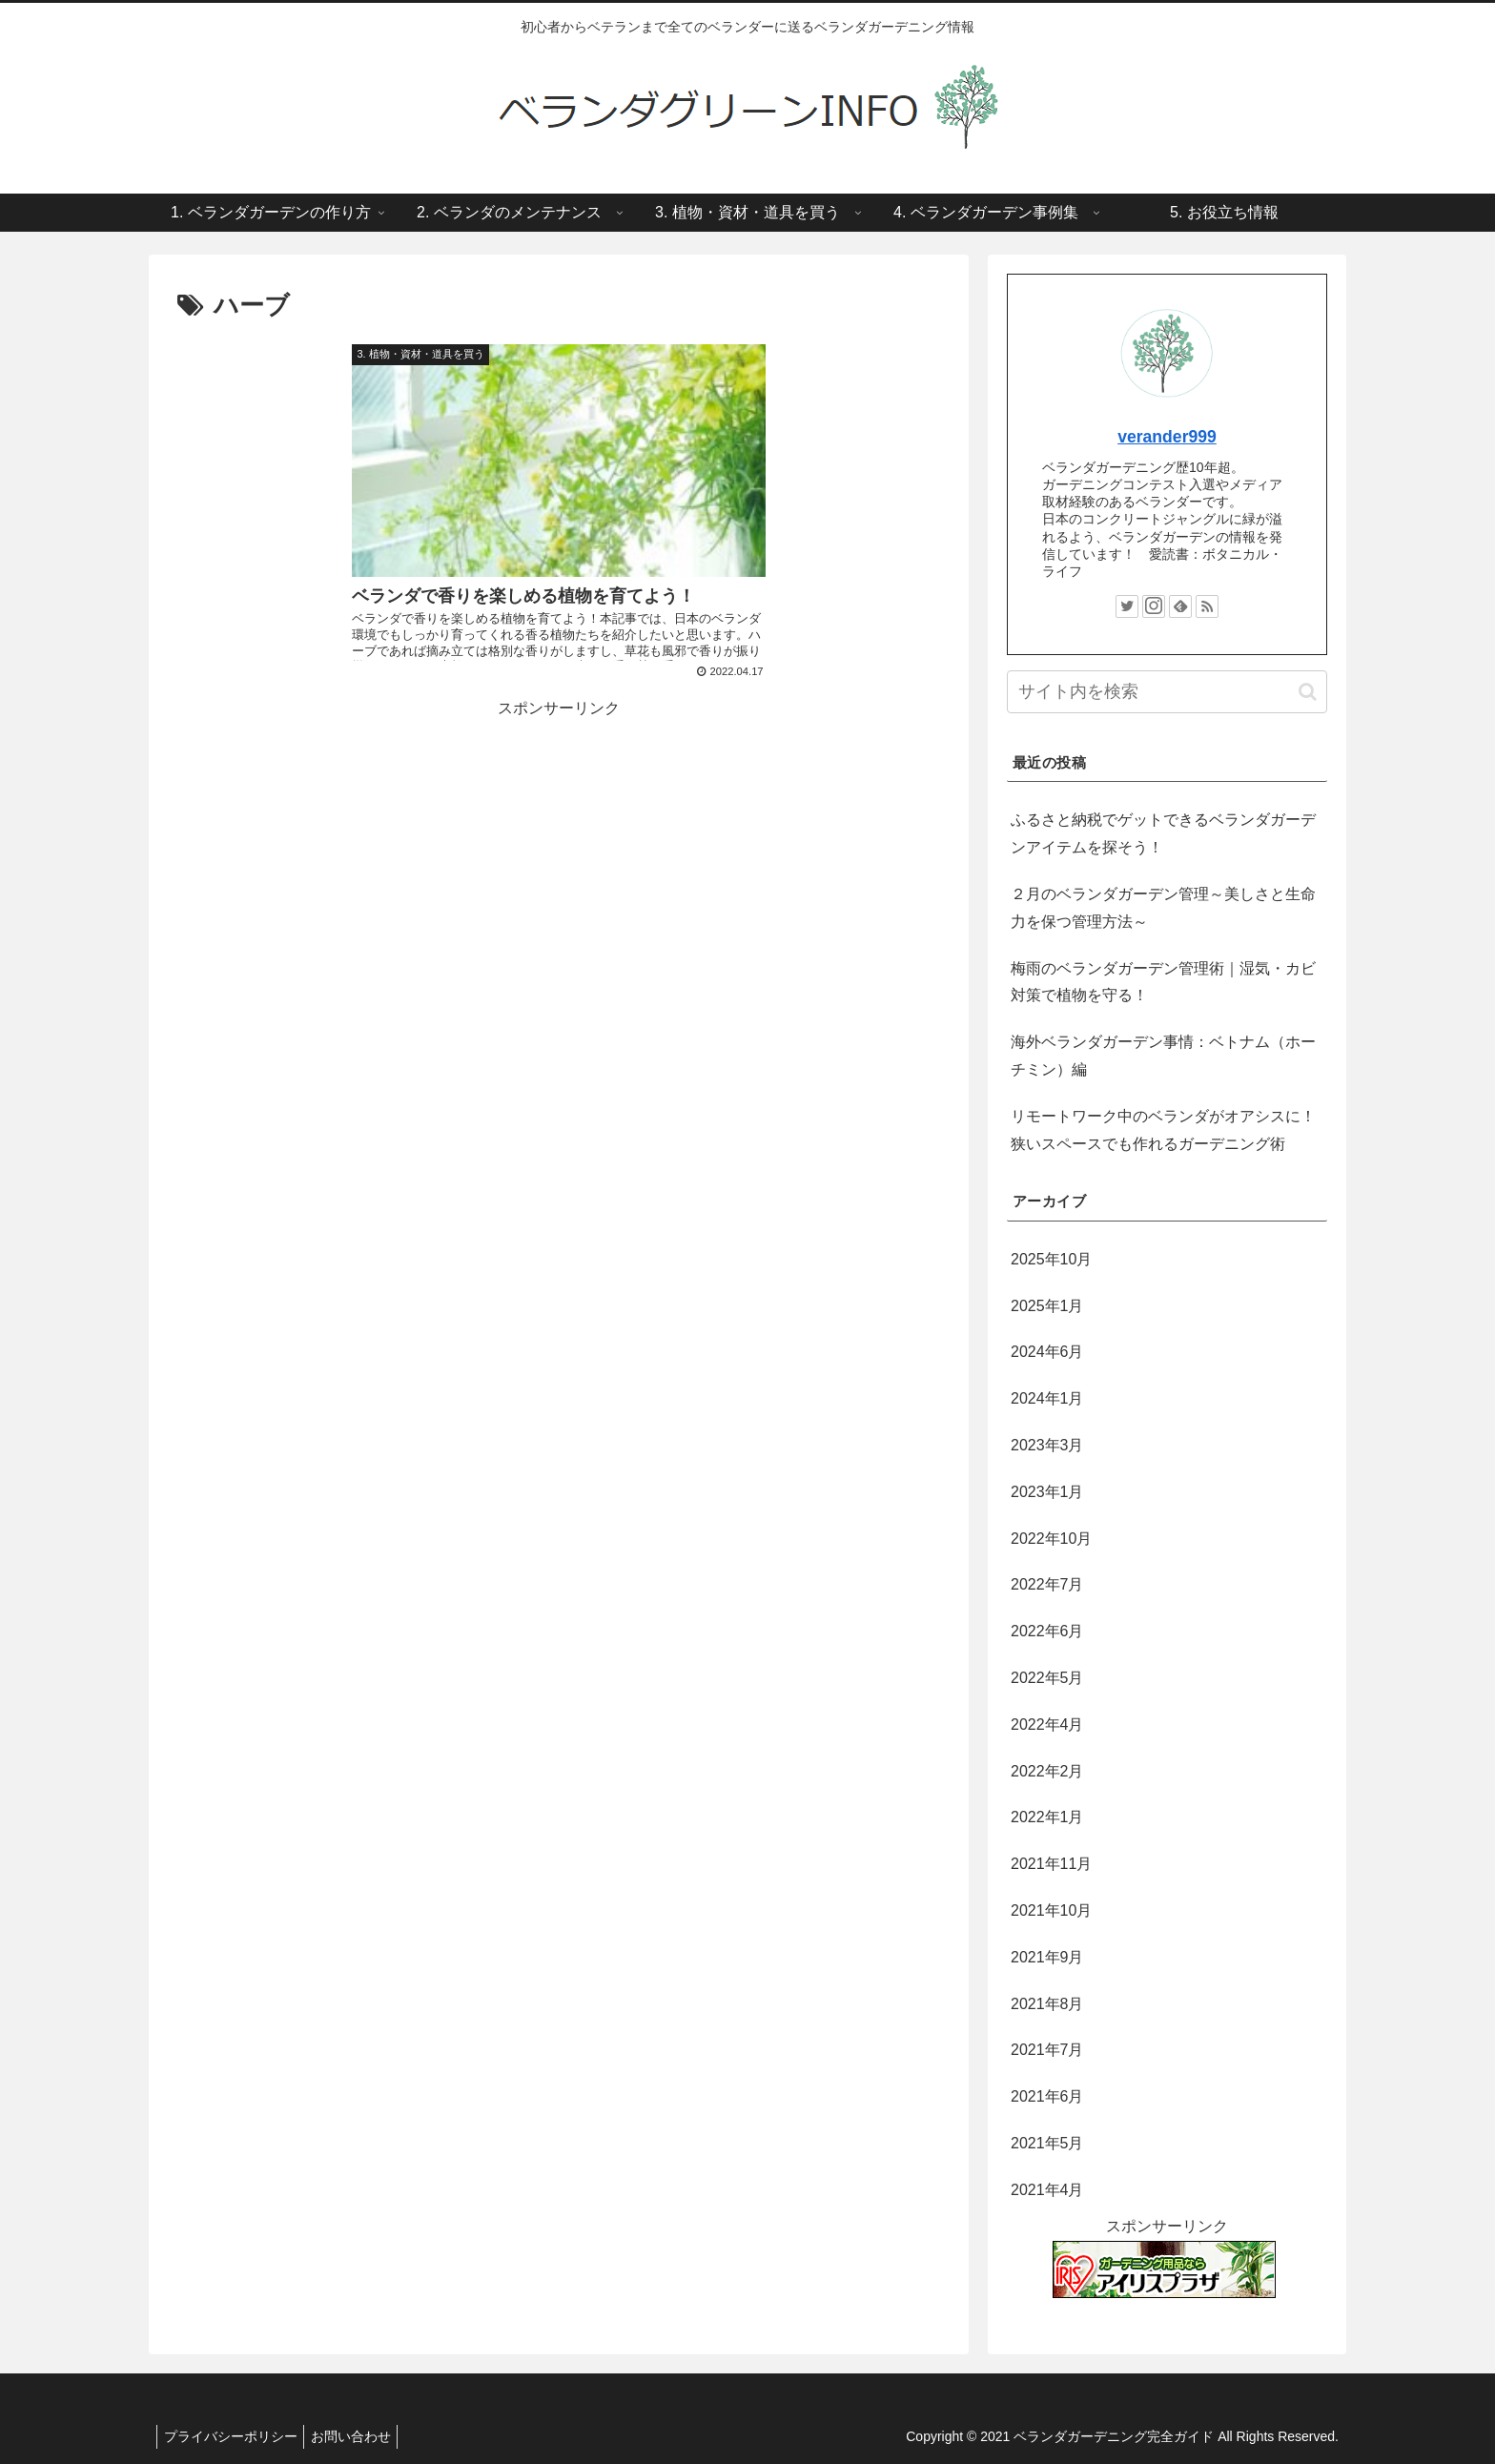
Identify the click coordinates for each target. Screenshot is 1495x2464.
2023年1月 (1047, 1492)
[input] (1167, 691)
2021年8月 (1047, 2004)
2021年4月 (1047, 2190)
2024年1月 (1047, 1398)
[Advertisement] (558, 780)
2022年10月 (1051, 1538)
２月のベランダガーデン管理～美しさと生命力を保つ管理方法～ (1163, 908)
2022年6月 (1047, 1631)
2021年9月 (1047, 1957)
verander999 (1167, 436)
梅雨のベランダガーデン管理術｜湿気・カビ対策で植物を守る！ (1163, 982)
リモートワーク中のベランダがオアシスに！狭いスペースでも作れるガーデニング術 (1163, 1130)
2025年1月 (1047, 1306)
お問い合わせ (360, 2436)
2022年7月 (1047, 1584)
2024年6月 (1047, 1352)
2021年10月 (1051, 1910)
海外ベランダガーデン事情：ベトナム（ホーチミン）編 (1163, 1056)
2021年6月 (1047, 2096)
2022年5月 (1047, 1678)
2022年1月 (1047, 1817)
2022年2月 (1047, 1771)
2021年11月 (1051, 1864)
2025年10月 (1051, 1259)
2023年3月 (1047, 1445)
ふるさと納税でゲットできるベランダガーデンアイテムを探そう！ (1163, 833)
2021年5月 (1047, 2143)
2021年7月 (1047, 2050)
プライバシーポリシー (233, 2436)
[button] (1307, 692)
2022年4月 (1047, 1724)
